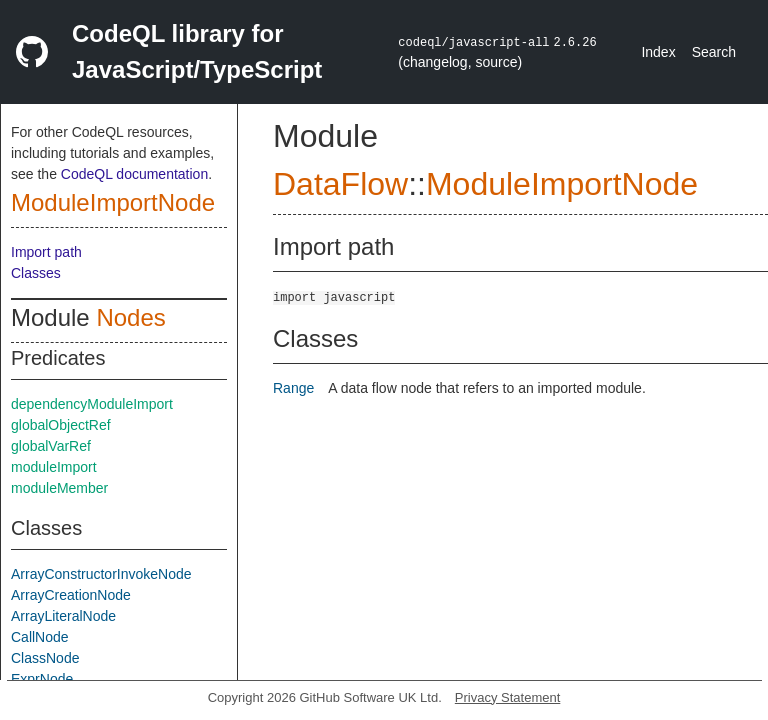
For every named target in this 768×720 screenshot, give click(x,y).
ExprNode (42, 679)
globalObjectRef (61, 425)
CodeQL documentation (134, 174)
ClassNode (45, 658)
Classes (36, 273)
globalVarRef (51, 446)
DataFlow (340, 184)
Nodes (130, 317)
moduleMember (59, 488)
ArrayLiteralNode (63, 616)
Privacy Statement (508, 697)
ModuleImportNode (113, 202)
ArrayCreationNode (71, 595)
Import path (46, 252)
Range (293, 388)
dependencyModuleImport (92, 404)
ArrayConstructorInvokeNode (101, 574)
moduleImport (54, 467)
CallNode (40, 637)
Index (658, 52)
